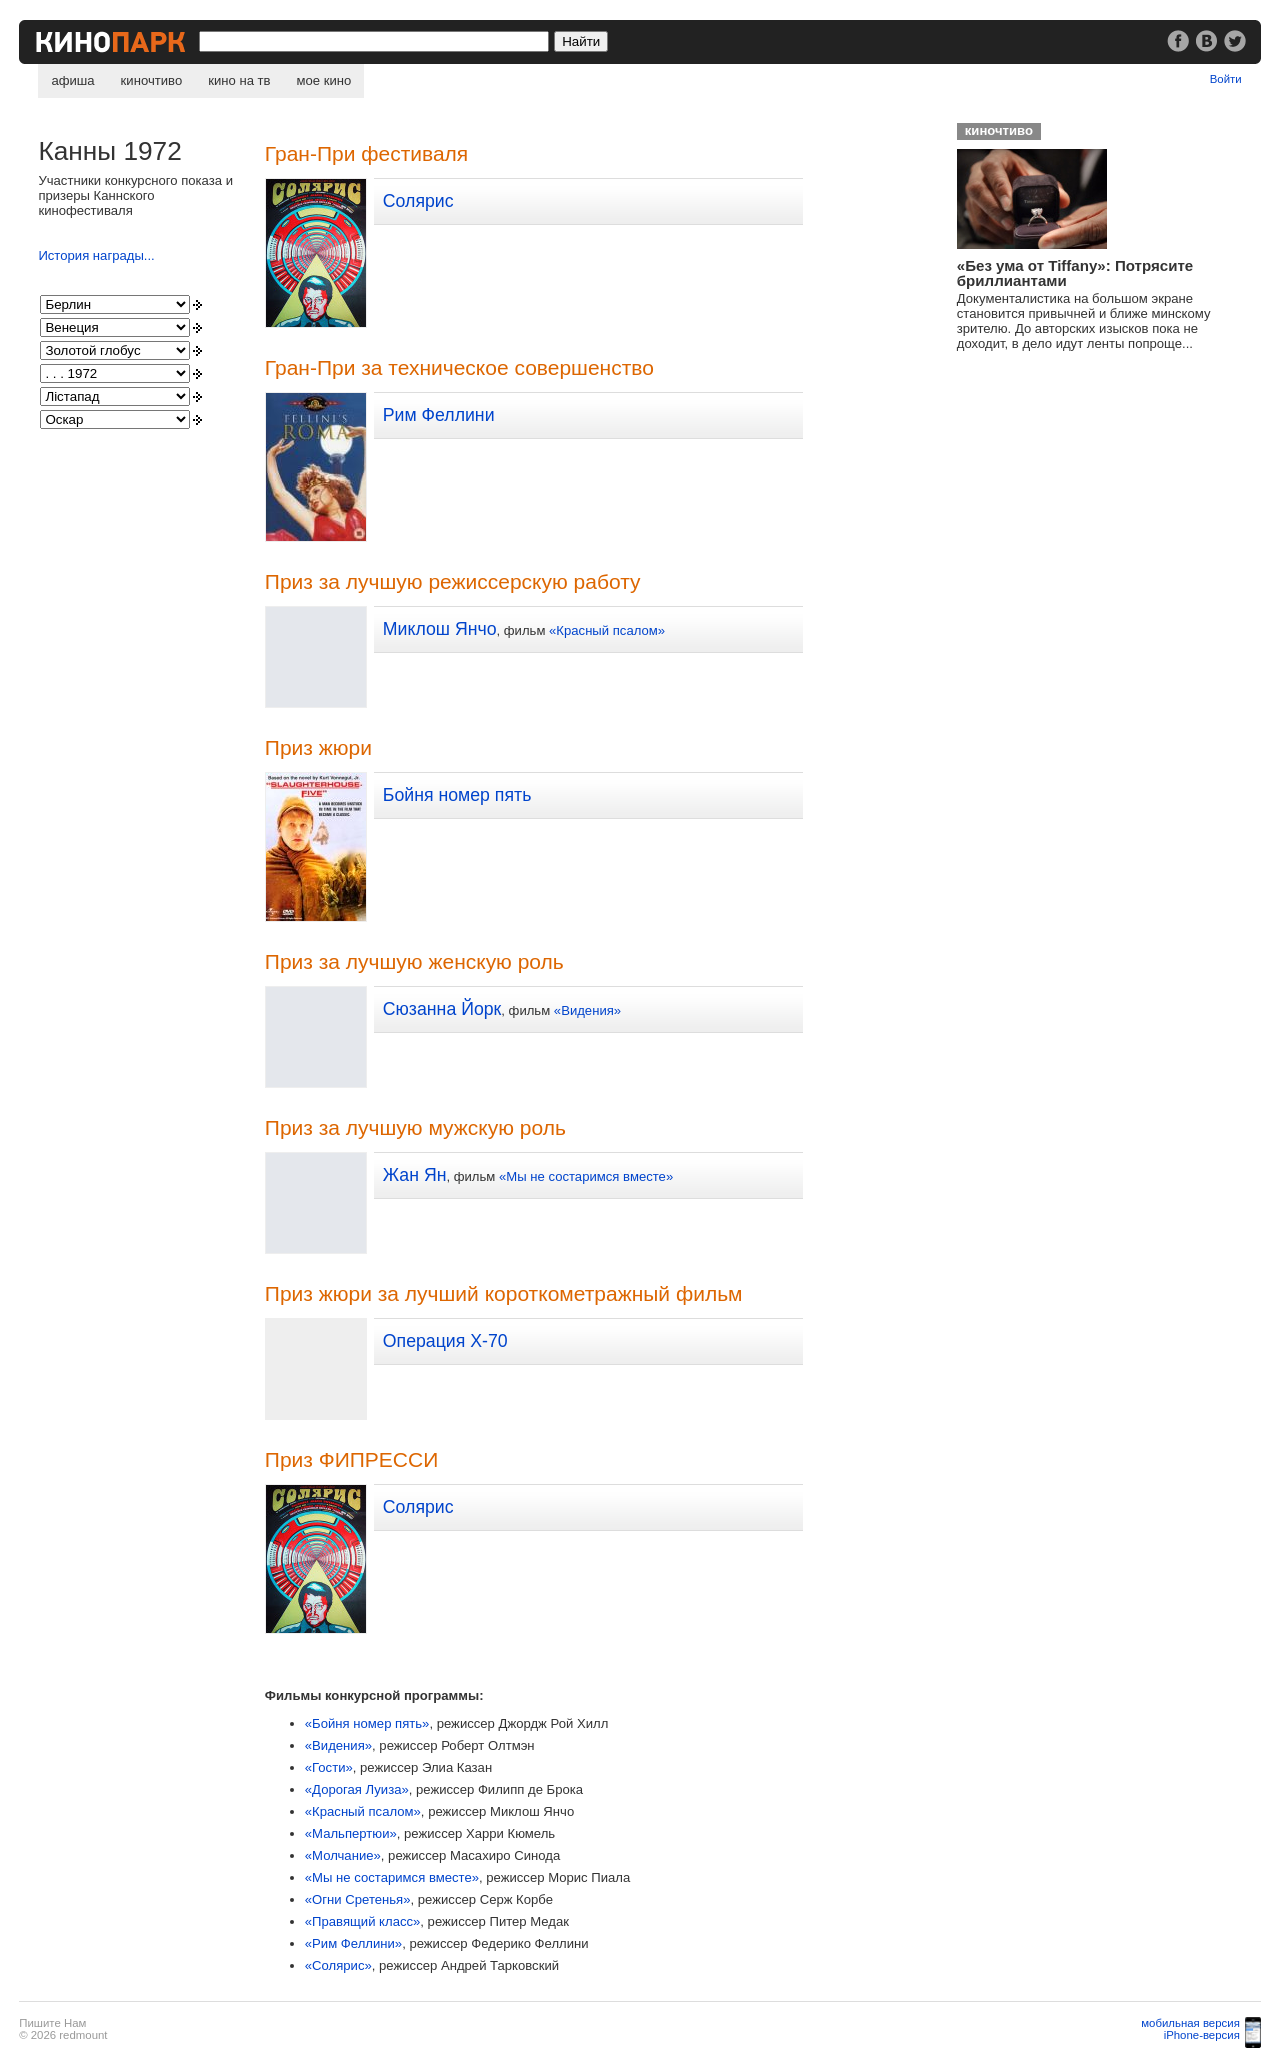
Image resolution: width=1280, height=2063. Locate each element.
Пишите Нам (52, 2023)
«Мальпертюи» (351, 1833)
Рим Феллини (439, 415)
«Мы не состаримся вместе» (586, 1176)
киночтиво (152, 80)
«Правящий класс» (363, 1921)
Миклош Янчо (440, 629)
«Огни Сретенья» (358, 1899)
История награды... (96, 255)
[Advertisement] (1097, 521)
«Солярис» (338, 1965)
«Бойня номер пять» (367, 1723)
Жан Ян (415, 1175)
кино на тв (239, 80)
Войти (1226, 79)
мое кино (324, 80)
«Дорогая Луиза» (357, 1789)
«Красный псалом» (607, 630)
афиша (72, 80)
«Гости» (329, 1767)
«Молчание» (343, 1855)
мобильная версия (1190, 2023)
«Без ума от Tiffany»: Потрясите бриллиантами (1075, 273)
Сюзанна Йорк (442, 1009)
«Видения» (587, 1010)
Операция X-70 (445, 1341)
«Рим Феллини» (353, 1943)
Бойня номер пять (457, 795)
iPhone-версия (1202, 2035)
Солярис (418, 201)
